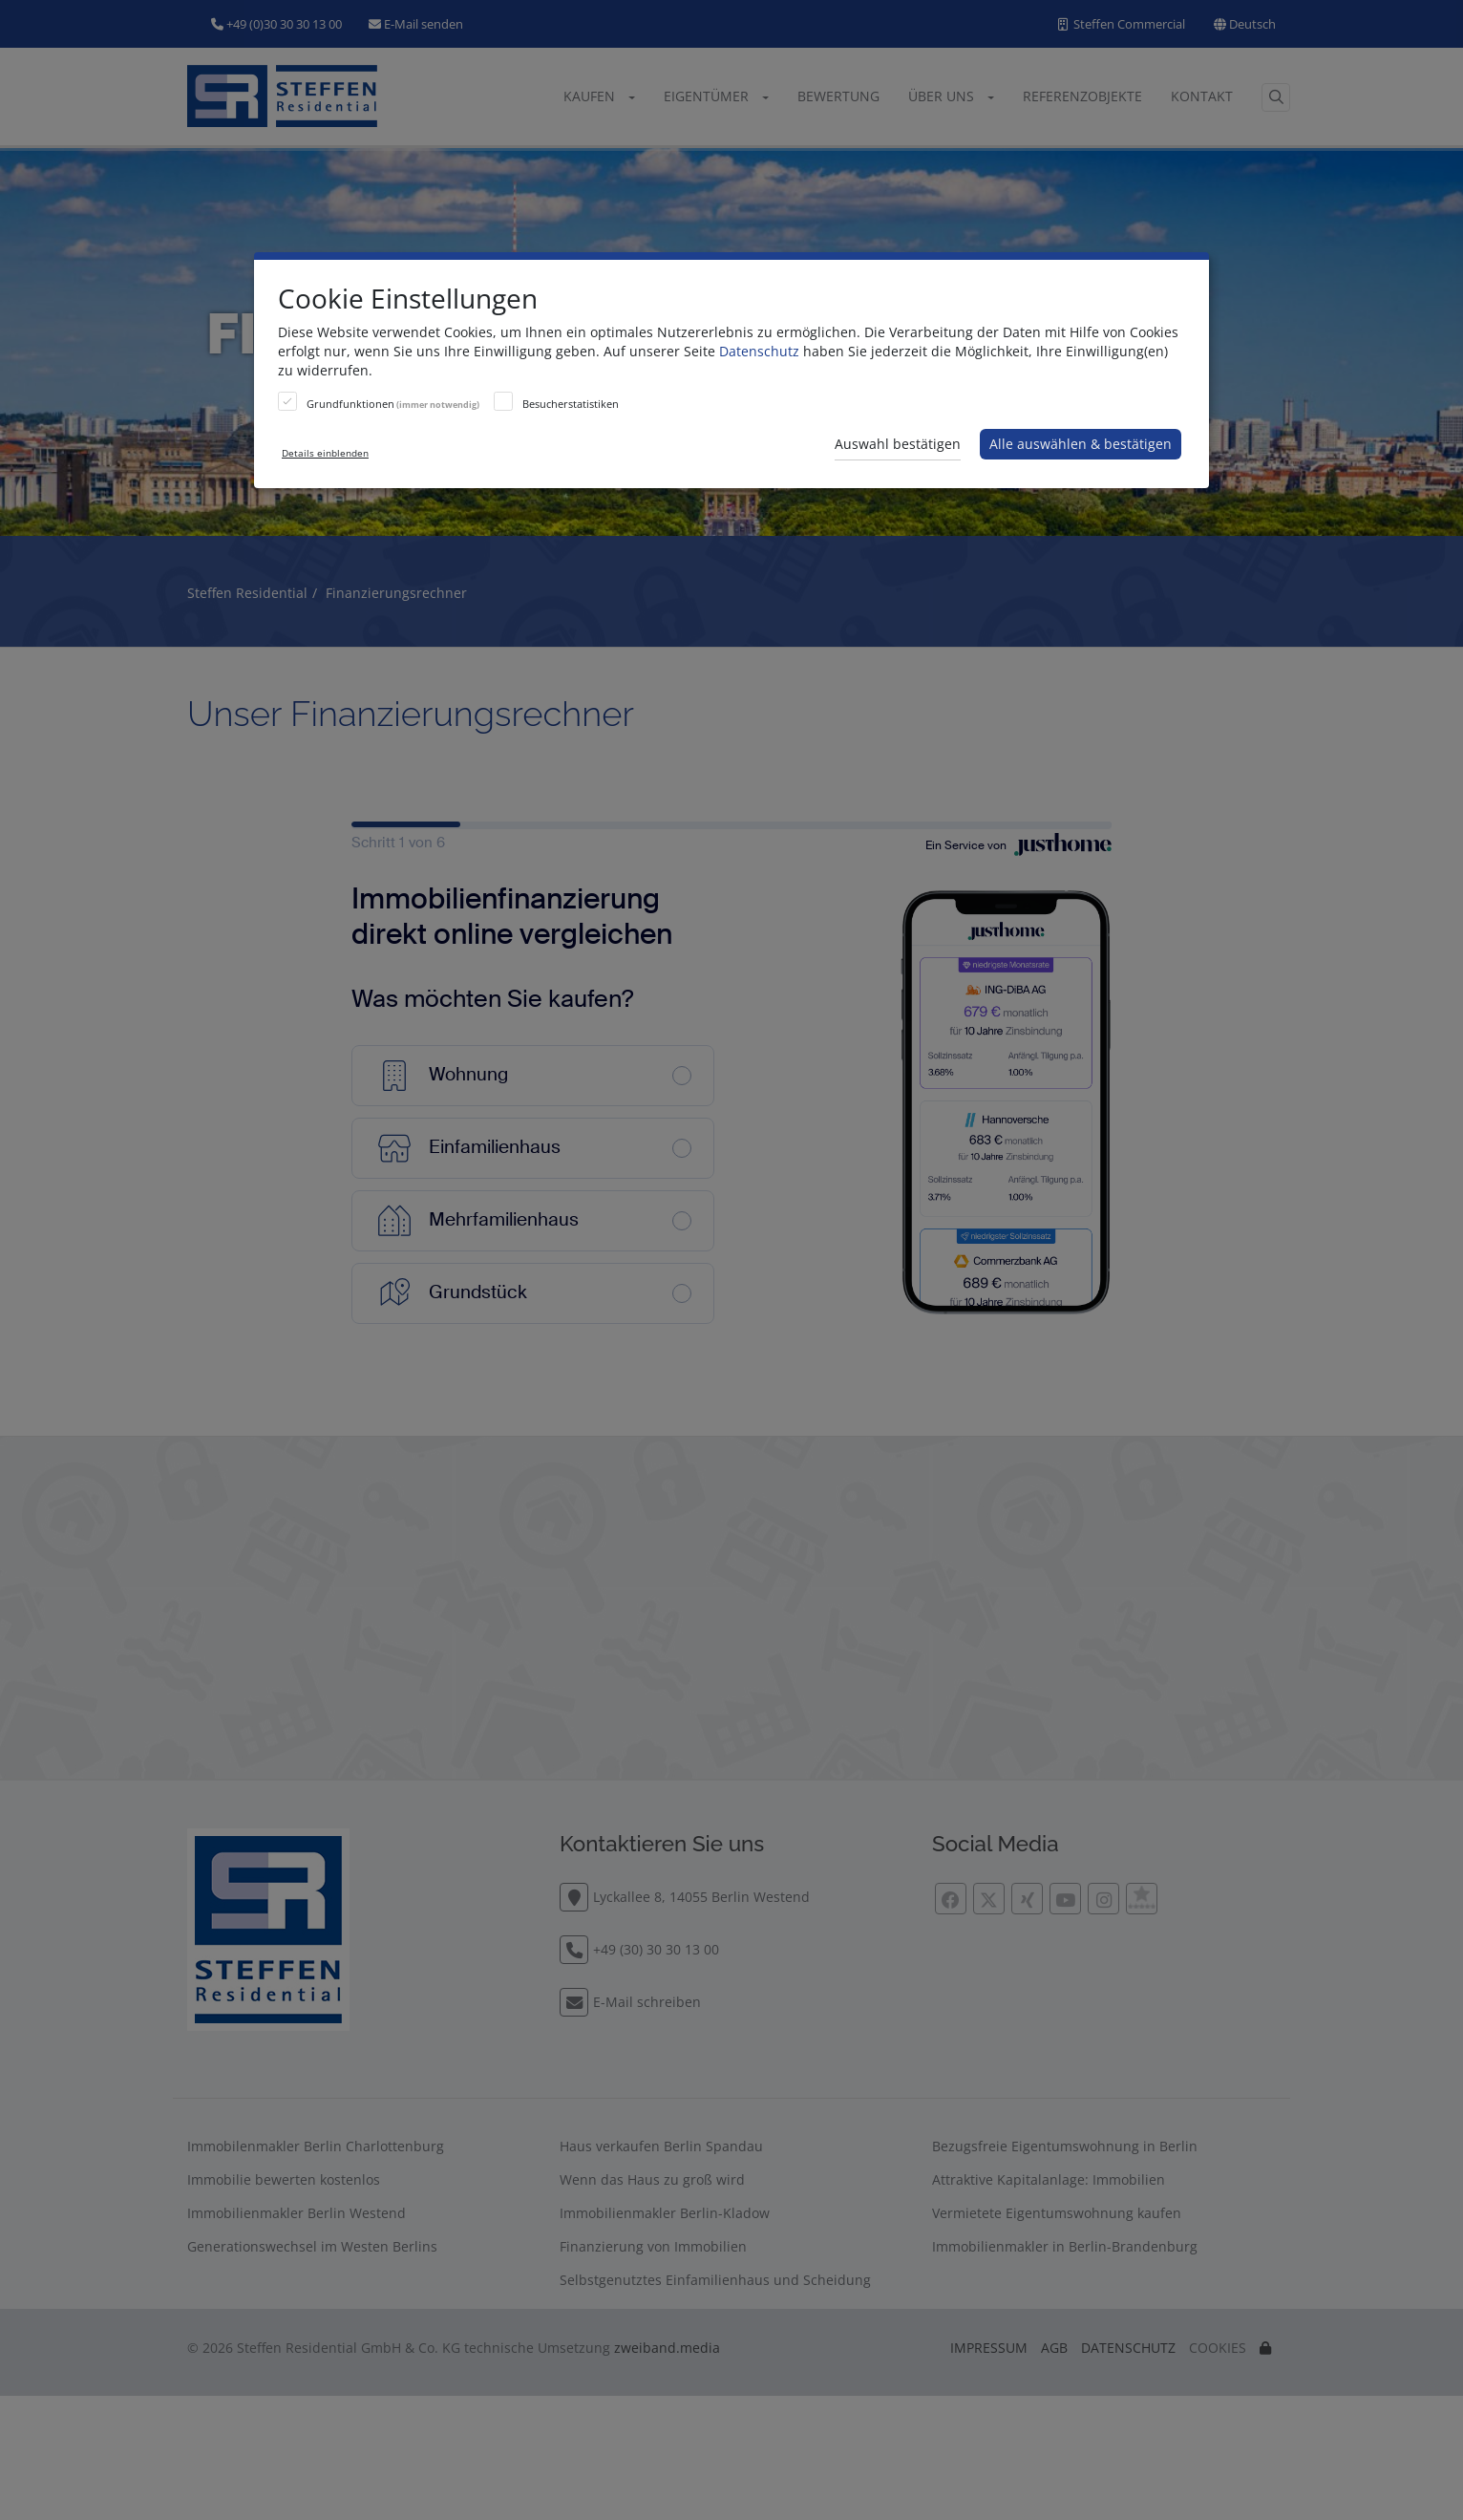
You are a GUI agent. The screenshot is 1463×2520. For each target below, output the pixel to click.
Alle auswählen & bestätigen (1080, 444)
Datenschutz (759, 351)
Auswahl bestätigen (898, 444)
